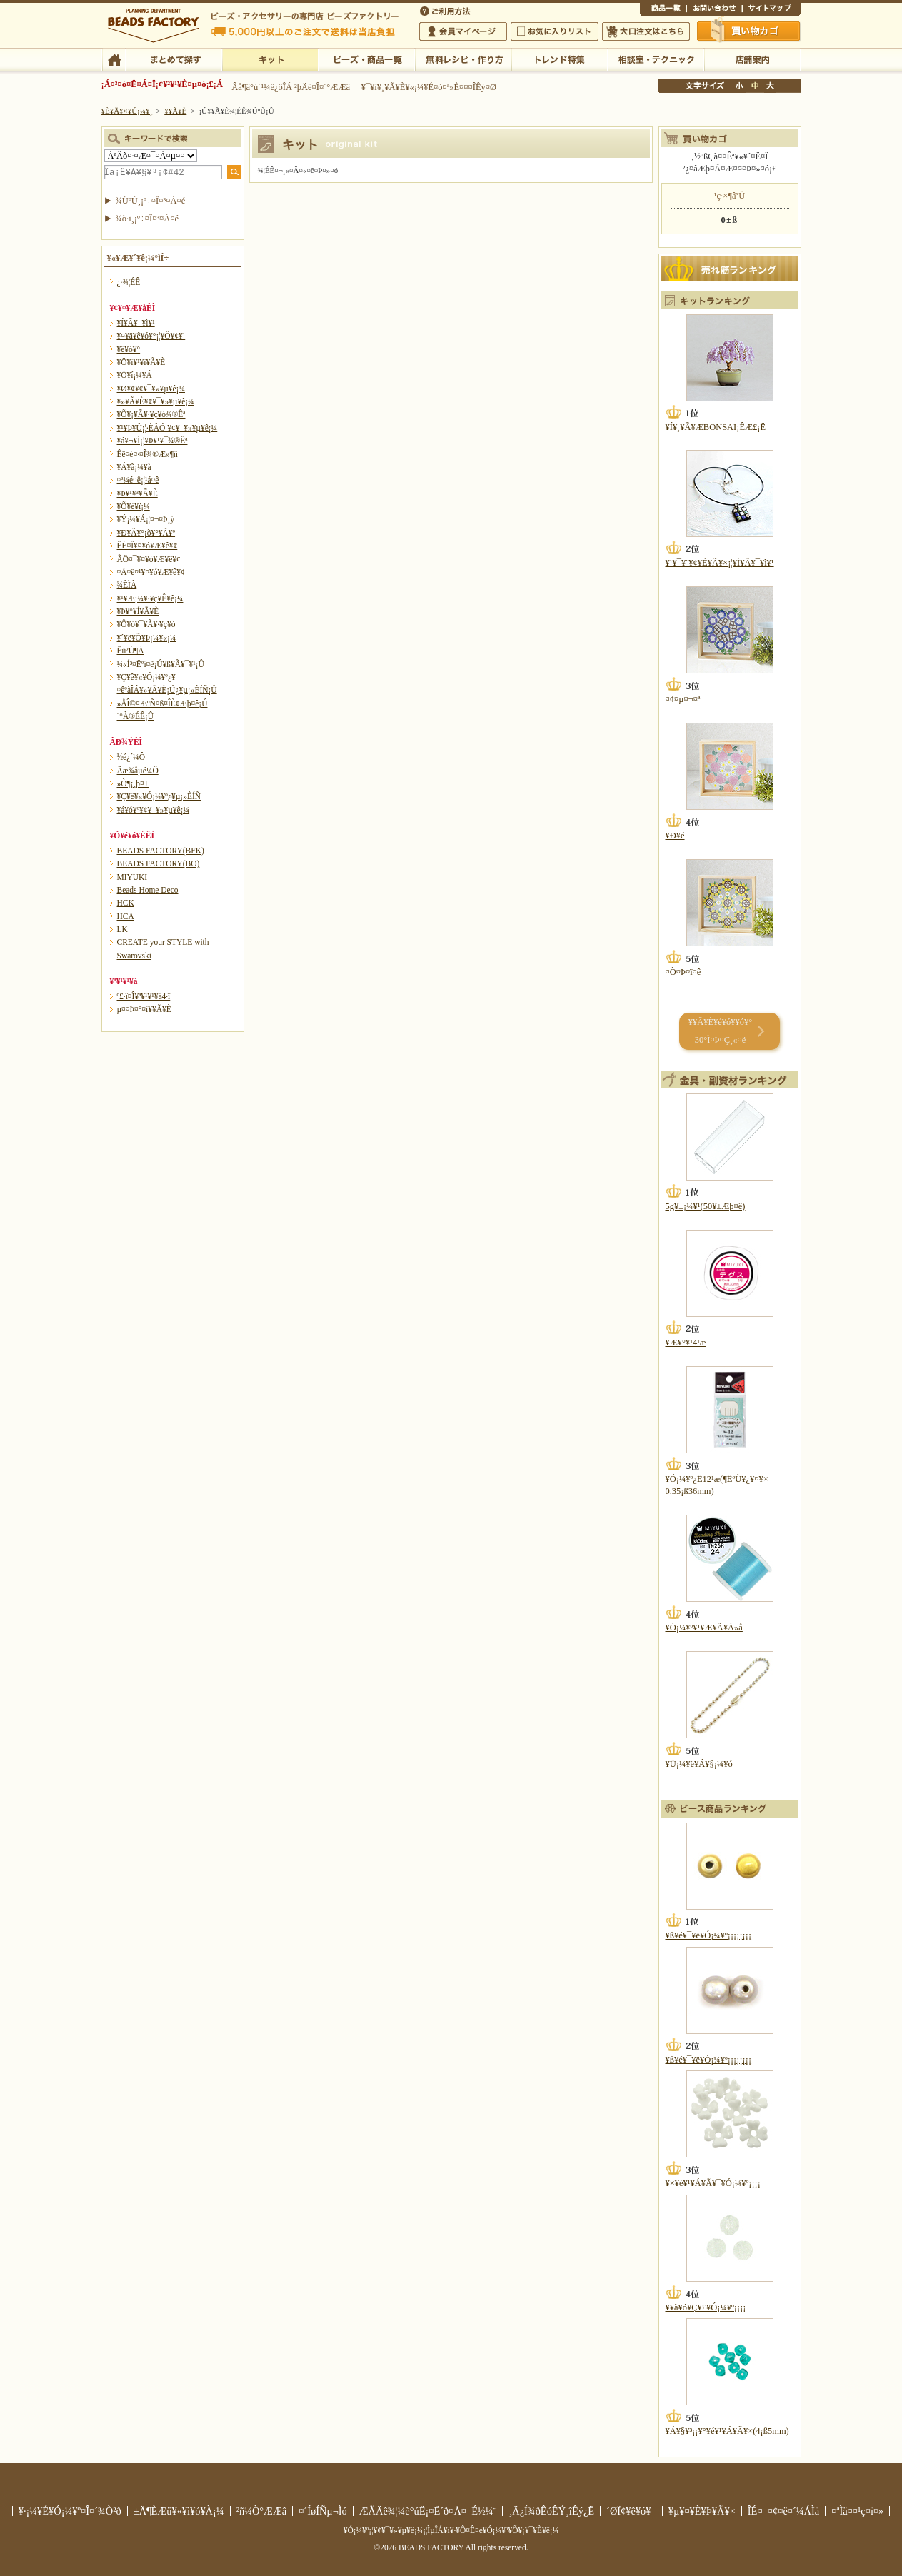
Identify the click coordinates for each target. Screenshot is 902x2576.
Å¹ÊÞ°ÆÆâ (752, 58)
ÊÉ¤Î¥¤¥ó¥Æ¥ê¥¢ (147, 545)
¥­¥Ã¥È (270, 58)
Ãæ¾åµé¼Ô (138, 770)
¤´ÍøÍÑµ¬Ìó (323, 2511)
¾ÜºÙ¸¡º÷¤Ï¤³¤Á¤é (151, 201)
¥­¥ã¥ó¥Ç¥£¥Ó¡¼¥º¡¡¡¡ (706, 2307)
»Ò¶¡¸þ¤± (133, 783)
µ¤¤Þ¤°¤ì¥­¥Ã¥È (144, 1009)
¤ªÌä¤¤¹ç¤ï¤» (714, 10)
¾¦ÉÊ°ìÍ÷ (663, 10)
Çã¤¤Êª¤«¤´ (749, 30)
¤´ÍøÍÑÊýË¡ (446, 10)
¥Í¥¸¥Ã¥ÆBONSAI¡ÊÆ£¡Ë (716, 427)
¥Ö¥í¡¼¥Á (134, 375)
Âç (770, 86)
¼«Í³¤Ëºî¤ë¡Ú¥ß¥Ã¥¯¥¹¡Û (160, 664)
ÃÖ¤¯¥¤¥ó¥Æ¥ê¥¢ (149, 559)
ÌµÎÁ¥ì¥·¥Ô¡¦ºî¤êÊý (463, 58)
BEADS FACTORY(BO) (158, 863)
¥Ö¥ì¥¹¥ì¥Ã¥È (141, 362)
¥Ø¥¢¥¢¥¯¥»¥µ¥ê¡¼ (151, 388)
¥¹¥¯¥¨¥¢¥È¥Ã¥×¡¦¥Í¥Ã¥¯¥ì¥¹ (720, 563)
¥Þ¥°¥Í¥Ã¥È (138, 611)
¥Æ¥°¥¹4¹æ (686, 1343)
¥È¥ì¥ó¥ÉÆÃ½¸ (559, 58)
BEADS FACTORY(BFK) (160, 850)
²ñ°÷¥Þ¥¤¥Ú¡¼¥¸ (463, 31)
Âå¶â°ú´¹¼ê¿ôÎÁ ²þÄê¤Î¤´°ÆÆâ (290, 87)
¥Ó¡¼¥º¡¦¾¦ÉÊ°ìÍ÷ (366, 58)
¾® (740, 86)
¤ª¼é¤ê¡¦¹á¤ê (138, 480)
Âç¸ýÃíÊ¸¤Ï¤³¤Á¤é (646, 31)
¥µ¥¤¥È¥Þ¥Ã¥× (771, 10)
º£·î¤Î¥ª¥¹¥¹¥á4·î (144, 996)
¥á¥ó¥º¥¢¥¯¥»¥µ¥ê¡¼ (153, 810)
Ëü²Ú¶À (130, 650)
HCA (125, 916)
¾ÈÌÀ (127, 585)
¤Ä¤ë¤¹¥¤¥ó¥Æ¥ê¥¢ (151, 572)
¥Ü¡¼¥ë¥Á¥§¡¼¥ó (699, 1764)
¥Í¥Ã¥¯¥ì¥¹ (136, 323)
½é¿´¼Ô (131, 757)
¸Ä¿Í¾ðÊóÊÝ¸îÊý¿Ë (551, 2511)
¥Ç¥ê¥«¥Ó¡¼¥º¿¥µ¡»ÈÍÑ (159, 796)
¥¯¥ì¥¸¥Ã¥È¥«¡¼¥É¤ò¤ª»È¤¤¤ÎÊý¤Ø (428, 87)
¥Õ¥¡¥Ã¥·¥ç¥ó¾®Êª (151, 414)
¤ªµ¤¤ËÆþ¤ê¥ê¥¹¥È (554, 31)
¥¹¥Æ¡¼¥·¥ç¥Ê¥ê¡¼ (150, 598)
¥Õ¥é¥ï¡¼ (133, 506)
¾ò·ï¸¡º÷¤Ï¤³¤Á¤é (147, 219)
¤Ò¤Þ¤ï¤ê (683, 972)
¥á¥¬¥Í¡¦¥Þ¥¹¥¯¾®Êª (152, 440)
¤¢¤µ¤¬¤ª (683, 699)
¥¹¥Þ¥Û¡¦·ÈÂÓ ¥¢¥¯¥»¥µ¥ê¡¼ (167, 428)
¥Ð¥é (675, 836)
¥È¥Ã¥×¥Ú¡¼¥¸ (127, 110)
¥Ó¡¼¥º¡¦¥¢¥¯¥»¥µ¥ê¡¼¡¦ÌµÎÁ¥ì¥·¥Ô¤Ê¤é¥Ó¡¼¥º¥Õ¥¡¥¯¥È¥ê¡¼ (451, 2530)
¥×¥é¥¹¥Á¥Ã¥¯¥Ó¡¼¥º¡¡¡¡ (713, 2183)
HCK (125, 902)
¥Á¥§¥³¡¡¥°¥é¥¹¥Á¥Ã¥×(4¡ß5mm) (727, 2431)
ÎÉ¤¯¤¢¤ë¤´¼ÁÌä (783, 2511)
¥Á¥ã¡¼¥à (134, 467)
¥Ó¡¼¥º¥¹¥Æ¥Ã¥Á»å (704, 1628)
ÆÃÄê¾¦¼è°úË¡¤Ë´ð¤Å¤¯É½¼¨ (428, 2511)
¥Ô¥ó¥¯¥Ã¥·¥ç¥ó (146, 624)
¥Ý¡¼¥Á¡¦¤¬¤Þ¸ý (145, 519)
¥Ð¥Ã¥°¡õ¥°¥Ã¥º (146, 532)
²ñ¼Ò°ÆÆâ (261, 2511)
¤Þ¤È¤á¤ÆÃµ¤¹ (173, 58)
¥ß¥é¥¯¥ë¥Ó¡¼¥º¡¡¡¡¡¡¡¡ (709, 1935)
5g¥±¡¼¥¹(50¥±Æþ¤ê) (706, 1206)
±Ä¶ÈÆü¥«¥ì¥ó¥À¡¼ (179, 2511)
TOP (114, 58)
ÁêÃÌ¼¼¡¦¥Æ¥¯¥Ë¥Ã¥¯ (655, 58)
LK (122, 929)
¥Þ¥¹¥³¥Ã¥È (137, 493)
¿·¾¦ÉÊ (129, 282)
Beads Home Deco (148, 890)
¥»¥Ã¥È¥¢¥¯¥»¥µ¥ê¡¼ (155, 401)
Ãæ (755, 86)
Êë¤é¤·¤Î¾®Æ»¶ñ (147, 454)
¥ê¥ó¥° (129, 349)
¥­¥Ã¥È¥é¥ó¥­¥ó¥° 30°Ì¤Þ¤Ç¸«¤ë (720, 1031)
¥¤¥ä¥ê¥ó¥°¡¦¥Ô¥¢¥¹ (151, 335)
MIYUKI (132, 877)
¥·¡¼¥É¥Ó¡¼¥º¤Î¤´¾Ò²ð (70, 2511)
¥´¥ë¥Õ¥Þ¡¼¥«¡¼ (146, 637)
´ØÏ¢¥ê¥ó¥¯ (631, 2511)
